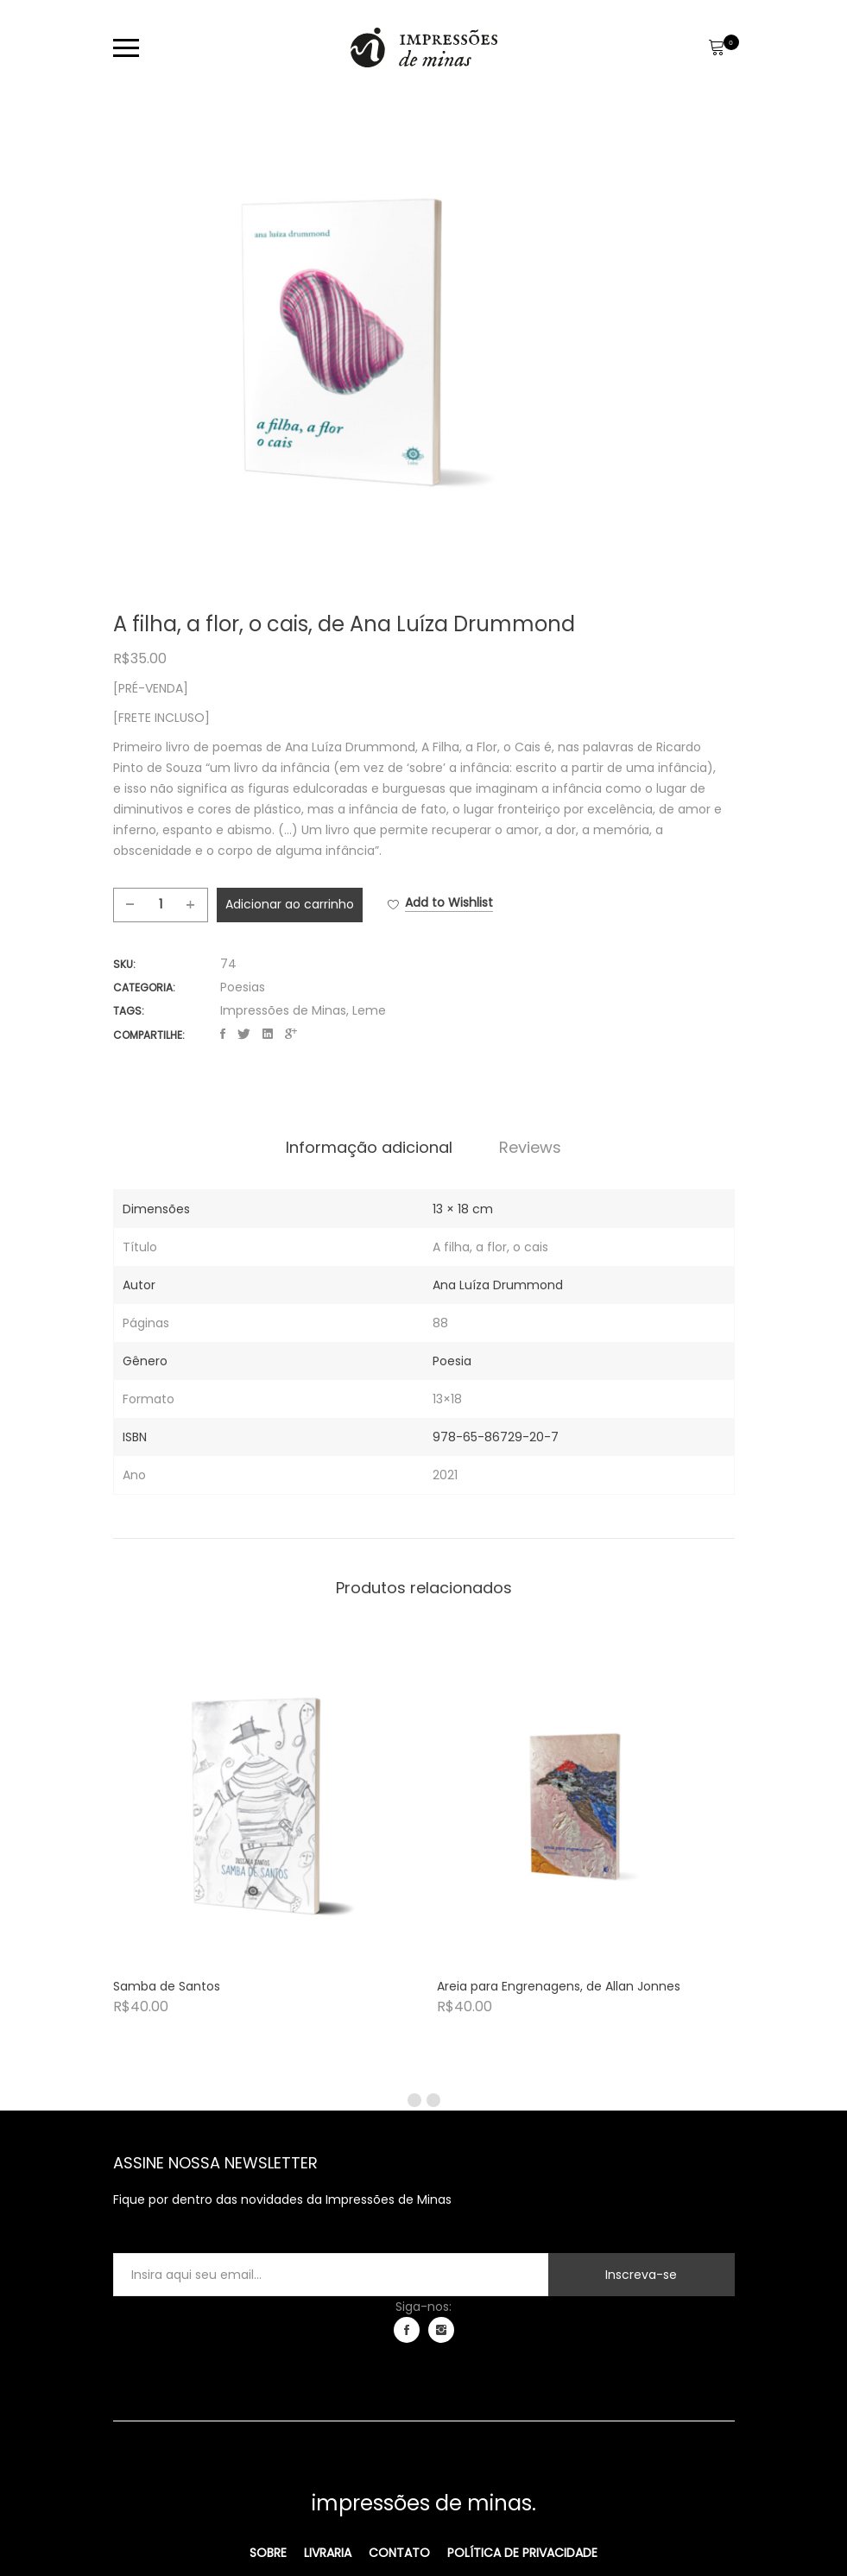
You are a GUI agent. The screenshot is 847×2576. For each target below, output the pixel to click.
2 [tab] (433, 2100)
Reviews (530, 1147)
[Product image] (262, 1806)
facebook (407, 2330)
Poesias (242, 987)
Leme (369, 1010)
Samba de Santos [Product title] (166, 1986)
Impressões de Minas (283, 1010)
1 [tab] (414, 2100)
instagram (441, 2330)
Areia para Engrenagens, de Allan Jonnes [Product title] (558, 1986)
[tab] (369, 1147)
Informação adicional (369, 1147)
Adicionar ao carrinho (289, 904)
